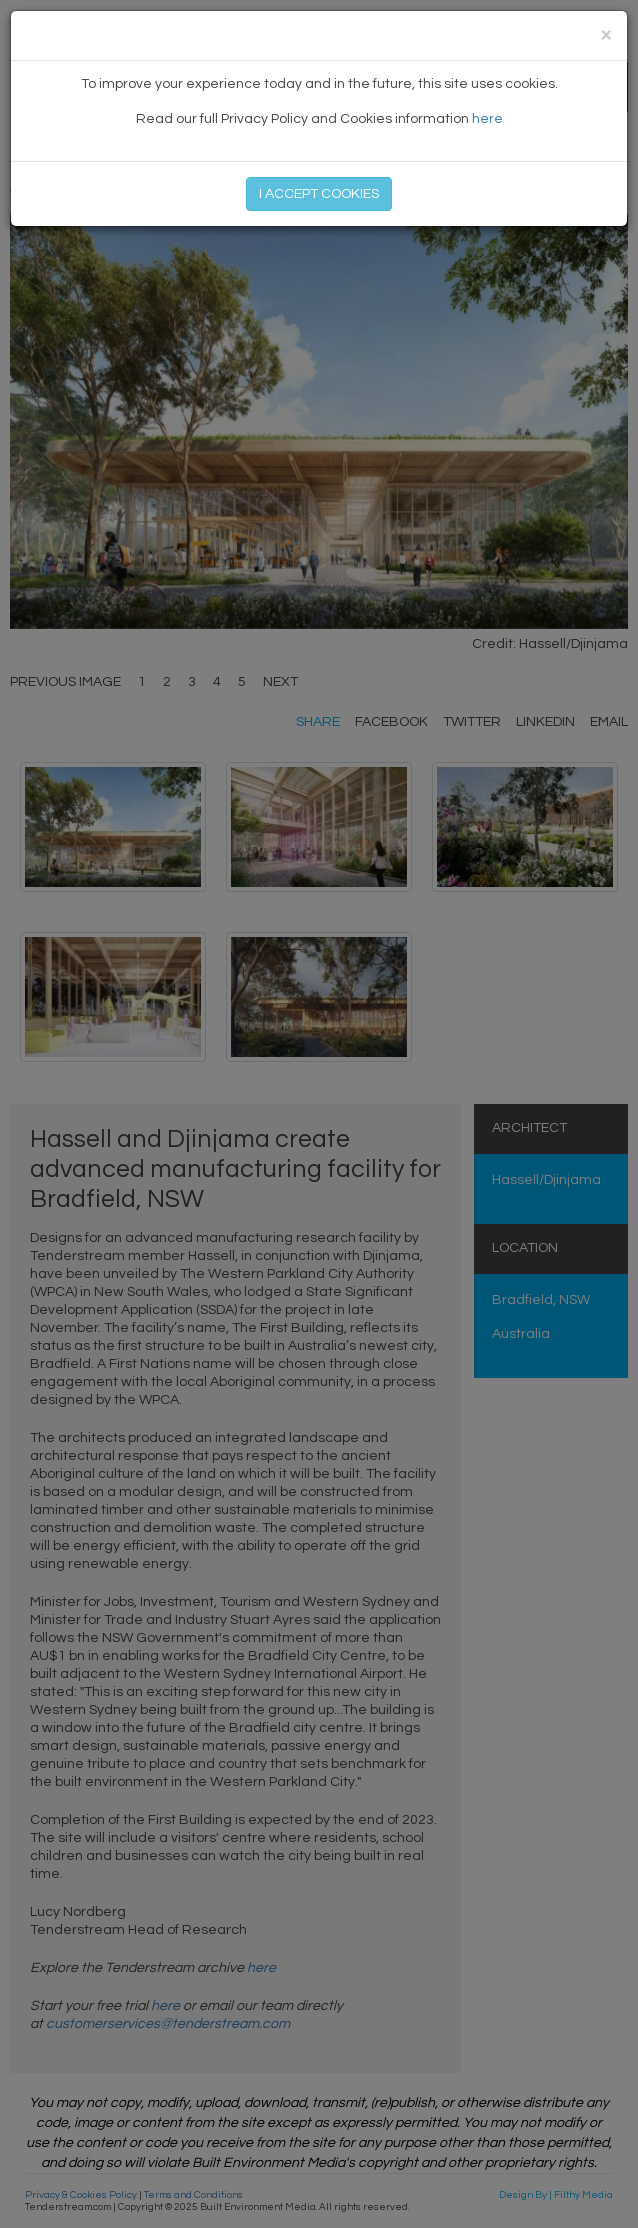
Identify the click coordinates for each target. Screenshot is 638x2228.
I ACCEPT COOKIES (319, 194)
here (487, 119)
